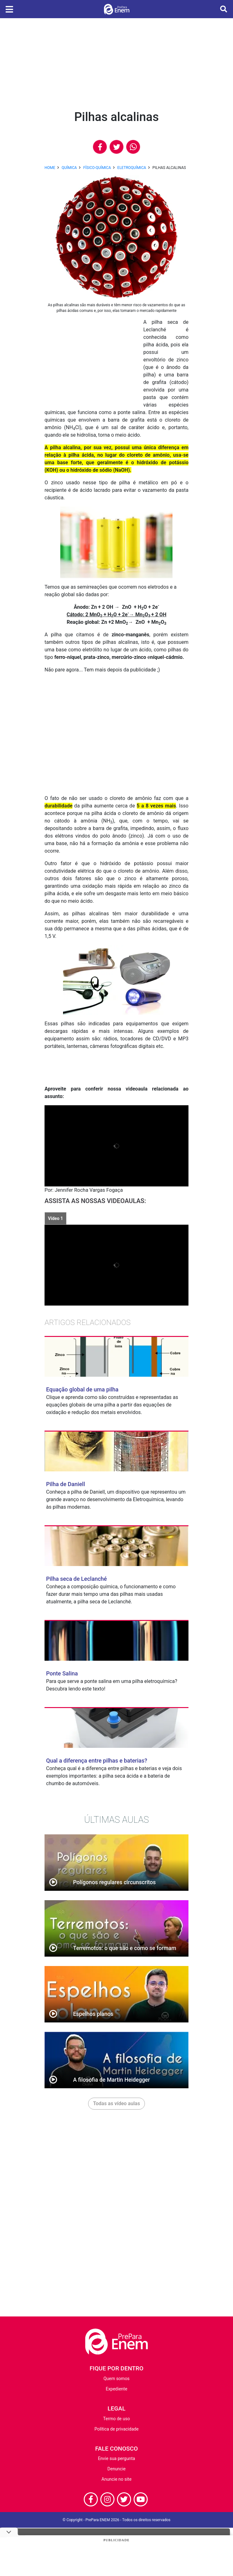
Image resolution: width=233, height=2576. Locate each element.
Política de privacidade (116, 2428)
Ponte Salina (62, 1673)
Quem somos (116, 2378)
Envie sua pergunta (116, 2458)
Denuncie (117, 2468)
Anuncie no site (117, 2479)
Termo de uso (116, 2418)
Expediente (116, 2388)
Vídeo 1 (55, 1218)
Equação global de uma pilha (82, 1389)
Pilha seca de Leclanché (76, 1578)
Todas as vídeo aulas (116, 2103)
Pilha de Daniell (65, 1484)
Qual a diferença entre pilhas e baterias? (96, 1760)
